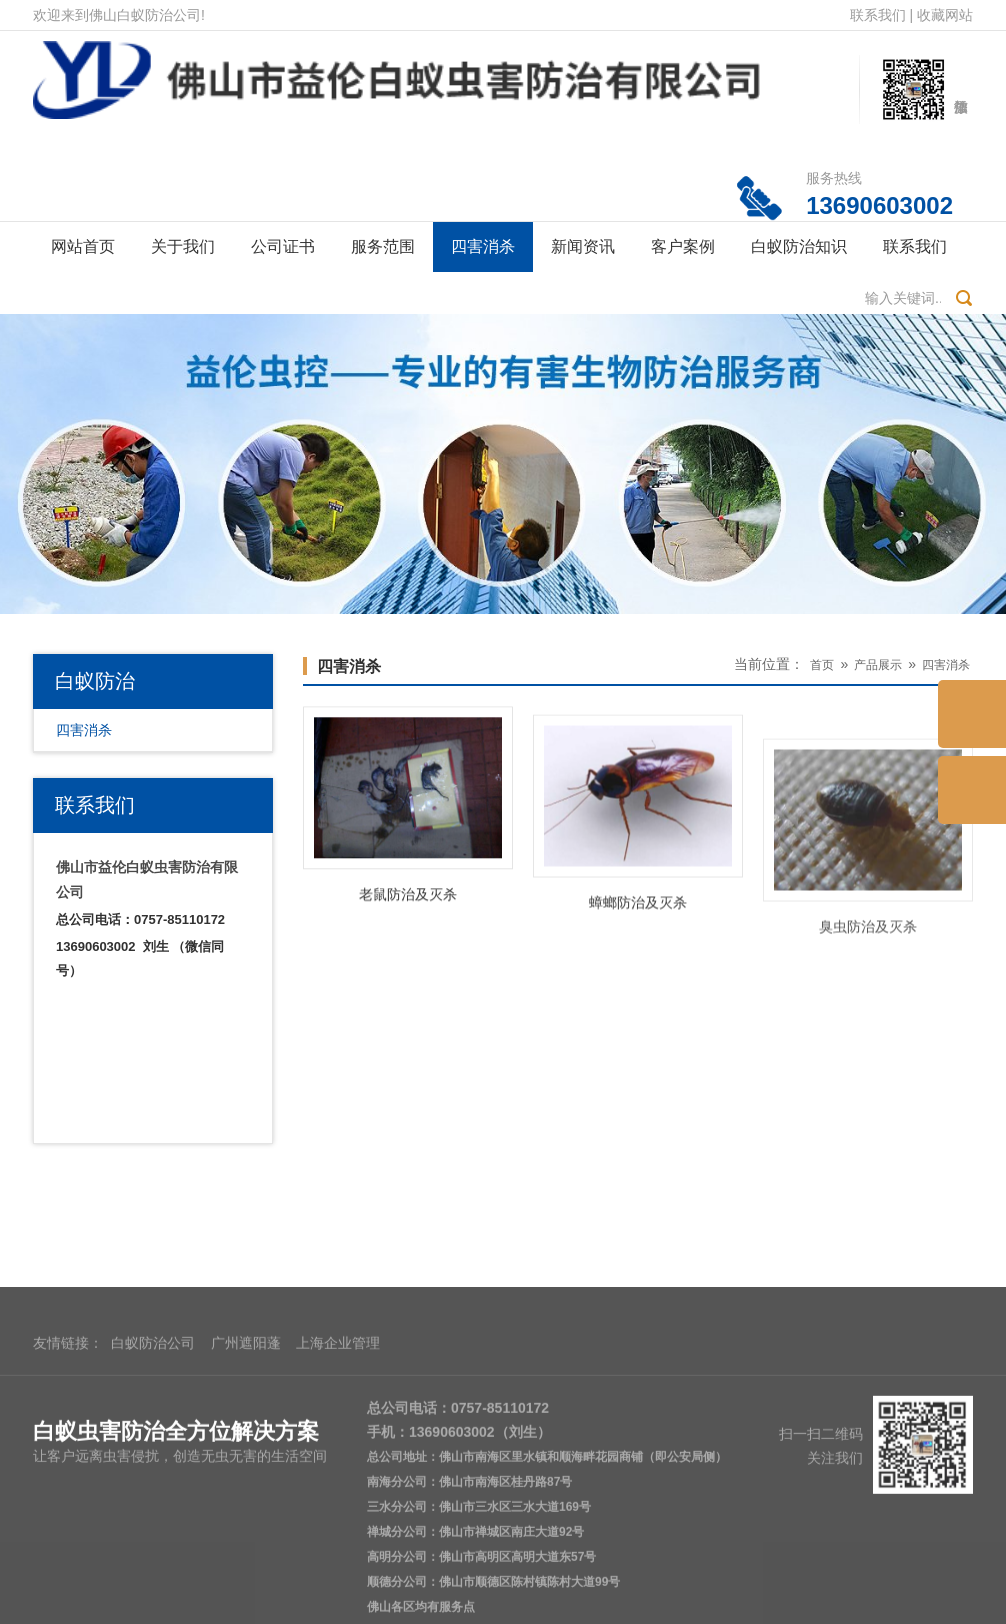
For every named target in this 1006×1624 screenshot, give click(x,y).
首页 (822, 665)
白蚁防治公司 (153, 1469)
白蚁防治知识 (799, 246)
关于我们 (183, 246)
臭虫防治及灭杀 (868, 984)
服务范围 (383, 246)
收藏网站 (945, 15)
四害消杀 (483, 246)
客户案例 (683, 246)
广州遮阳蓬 (246, 1469)
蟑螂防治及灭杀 (638, 929)
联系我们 (878, 15)
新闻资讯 (583, 246)
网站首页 (83, 246)
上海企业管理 (338, 1469)
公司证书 (283, 246)
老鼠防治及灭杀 (408, 904)
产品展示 (878, 665)
